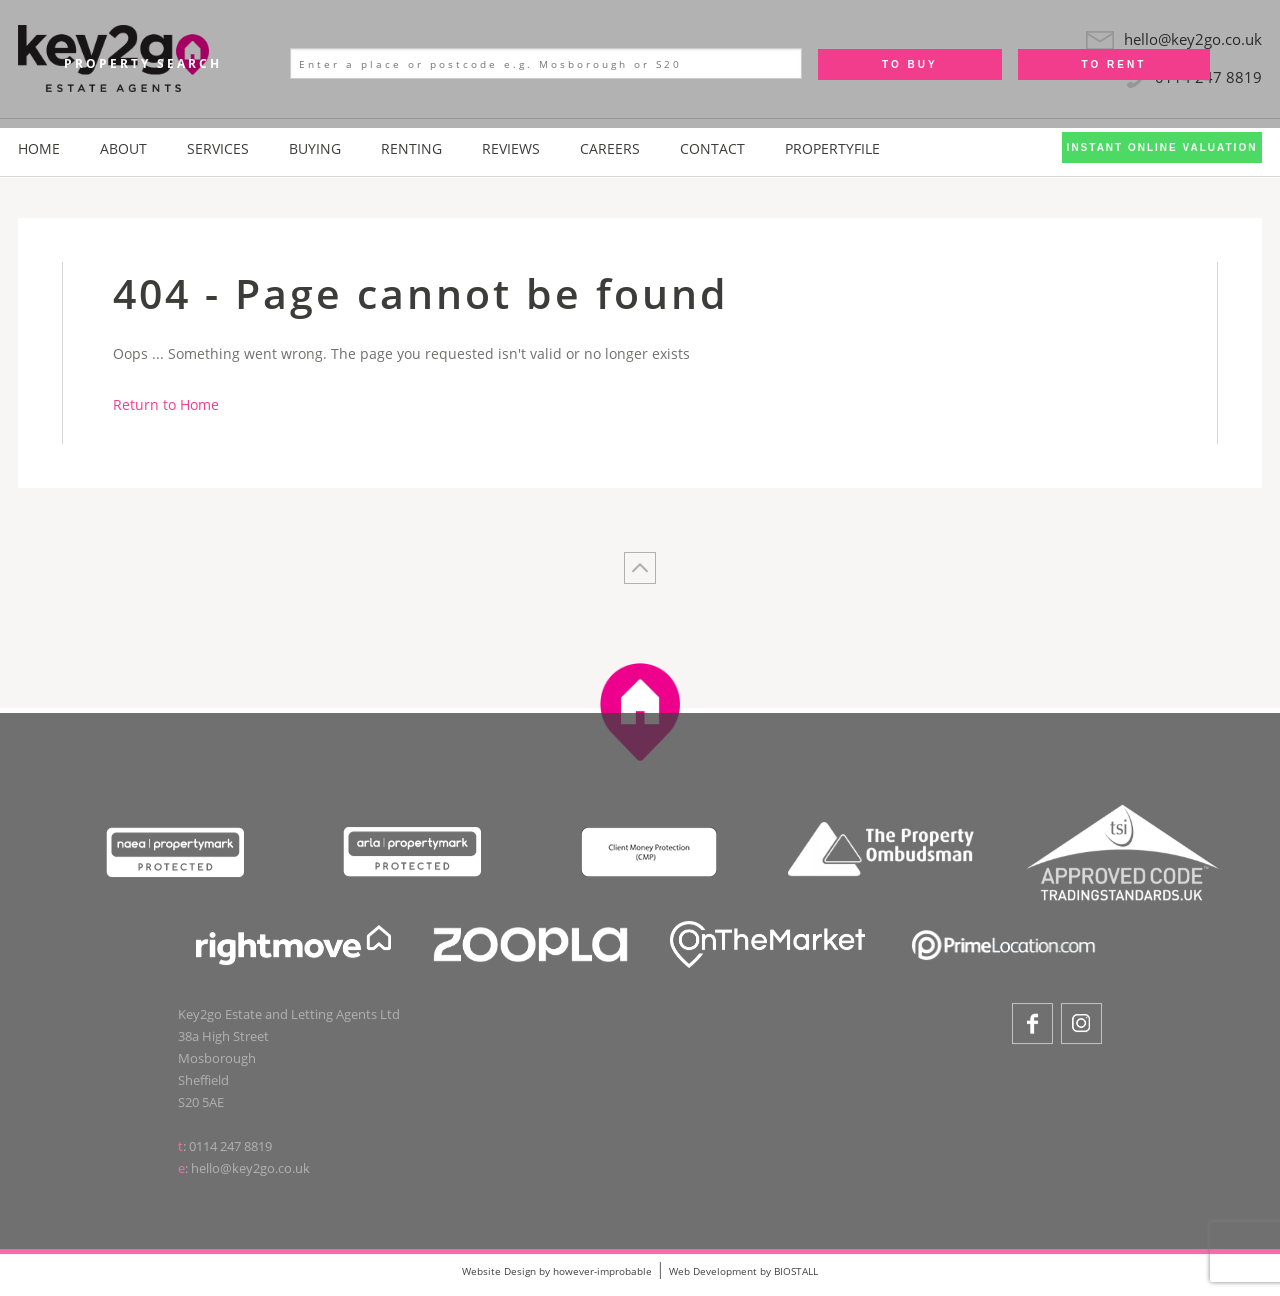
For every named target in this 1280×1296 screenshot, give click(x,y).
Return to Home (166, 404)
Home (39, 148)
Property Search (143, 63)
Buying (315, 148)
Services (218, 148)
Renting (411, 148)
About (123, 148)
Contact (712, 148)
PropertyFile (832, 148)
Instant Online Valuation (1162, 147)
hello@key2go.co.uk (250, 1175)
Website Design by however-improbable (557, 1271)
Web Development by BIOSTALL (743, 1271)
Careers (610, 148)
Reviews (511, 148)
